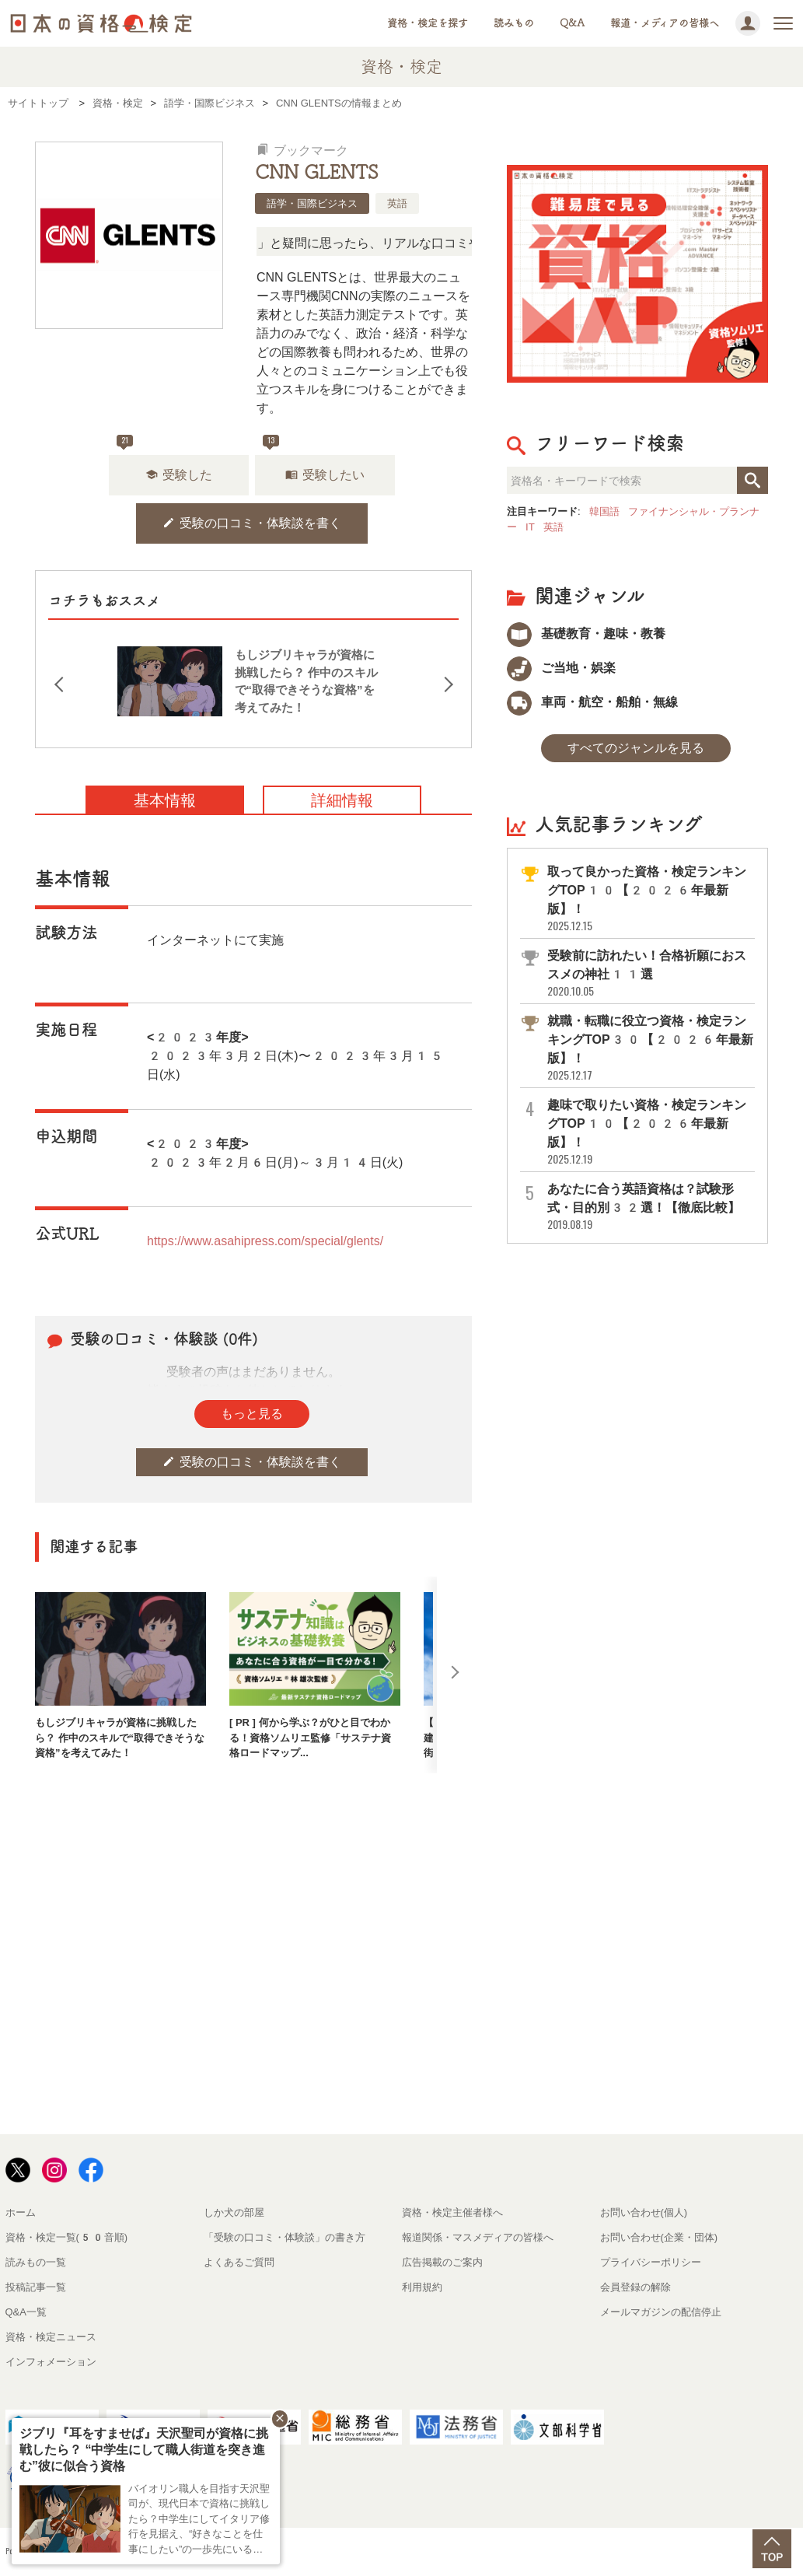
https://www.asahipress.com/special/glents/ (265, 1241)
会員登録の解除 (635, 2287)
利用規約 (422, 2287)
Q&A (572, 23)
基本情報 (165, 800)
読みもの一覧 (35, 2262)
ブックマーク (302, 150)
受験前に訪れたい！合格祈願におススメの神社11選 (649, 973)
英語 (397, 203)
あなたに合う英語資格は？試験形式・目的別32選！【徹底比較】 (649, 1206)
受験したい (325, 474)
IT (530, 527)
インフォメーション (50, 2362)
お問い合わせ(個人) (644, 2212)
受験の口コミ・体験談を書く (251, 523)
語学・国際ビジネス (312, 203)
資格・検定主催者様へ (452, 2212)
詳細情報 (342, 800)
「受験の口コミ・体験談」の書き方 (284, 2237)
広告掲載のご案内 (442, 2262)
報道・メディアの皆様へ (664, 23)
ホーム (20, 2212)
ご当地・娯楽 (561, 667)
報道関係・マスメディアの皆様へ (477, 2237)
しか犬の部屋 (234, 2212)
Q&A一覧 (26, 2312)
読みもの (514, 23)
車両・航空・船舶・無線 (592, 702)
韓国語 (604, 511)
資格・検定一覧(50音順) (66, 2237)
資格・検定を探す (427, 23)
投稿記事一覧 (35, 2287)
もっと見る (252, 1413)
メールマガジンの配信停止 (660, 2312)
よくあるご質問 (239, 2262)
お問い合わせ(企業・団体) (659, 2237)
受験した (178, 474)
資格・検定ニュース (50, 2337)
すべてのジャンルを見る (635, 747)
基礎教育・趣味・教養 (586, 633)
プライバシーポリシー (650, 2262)
